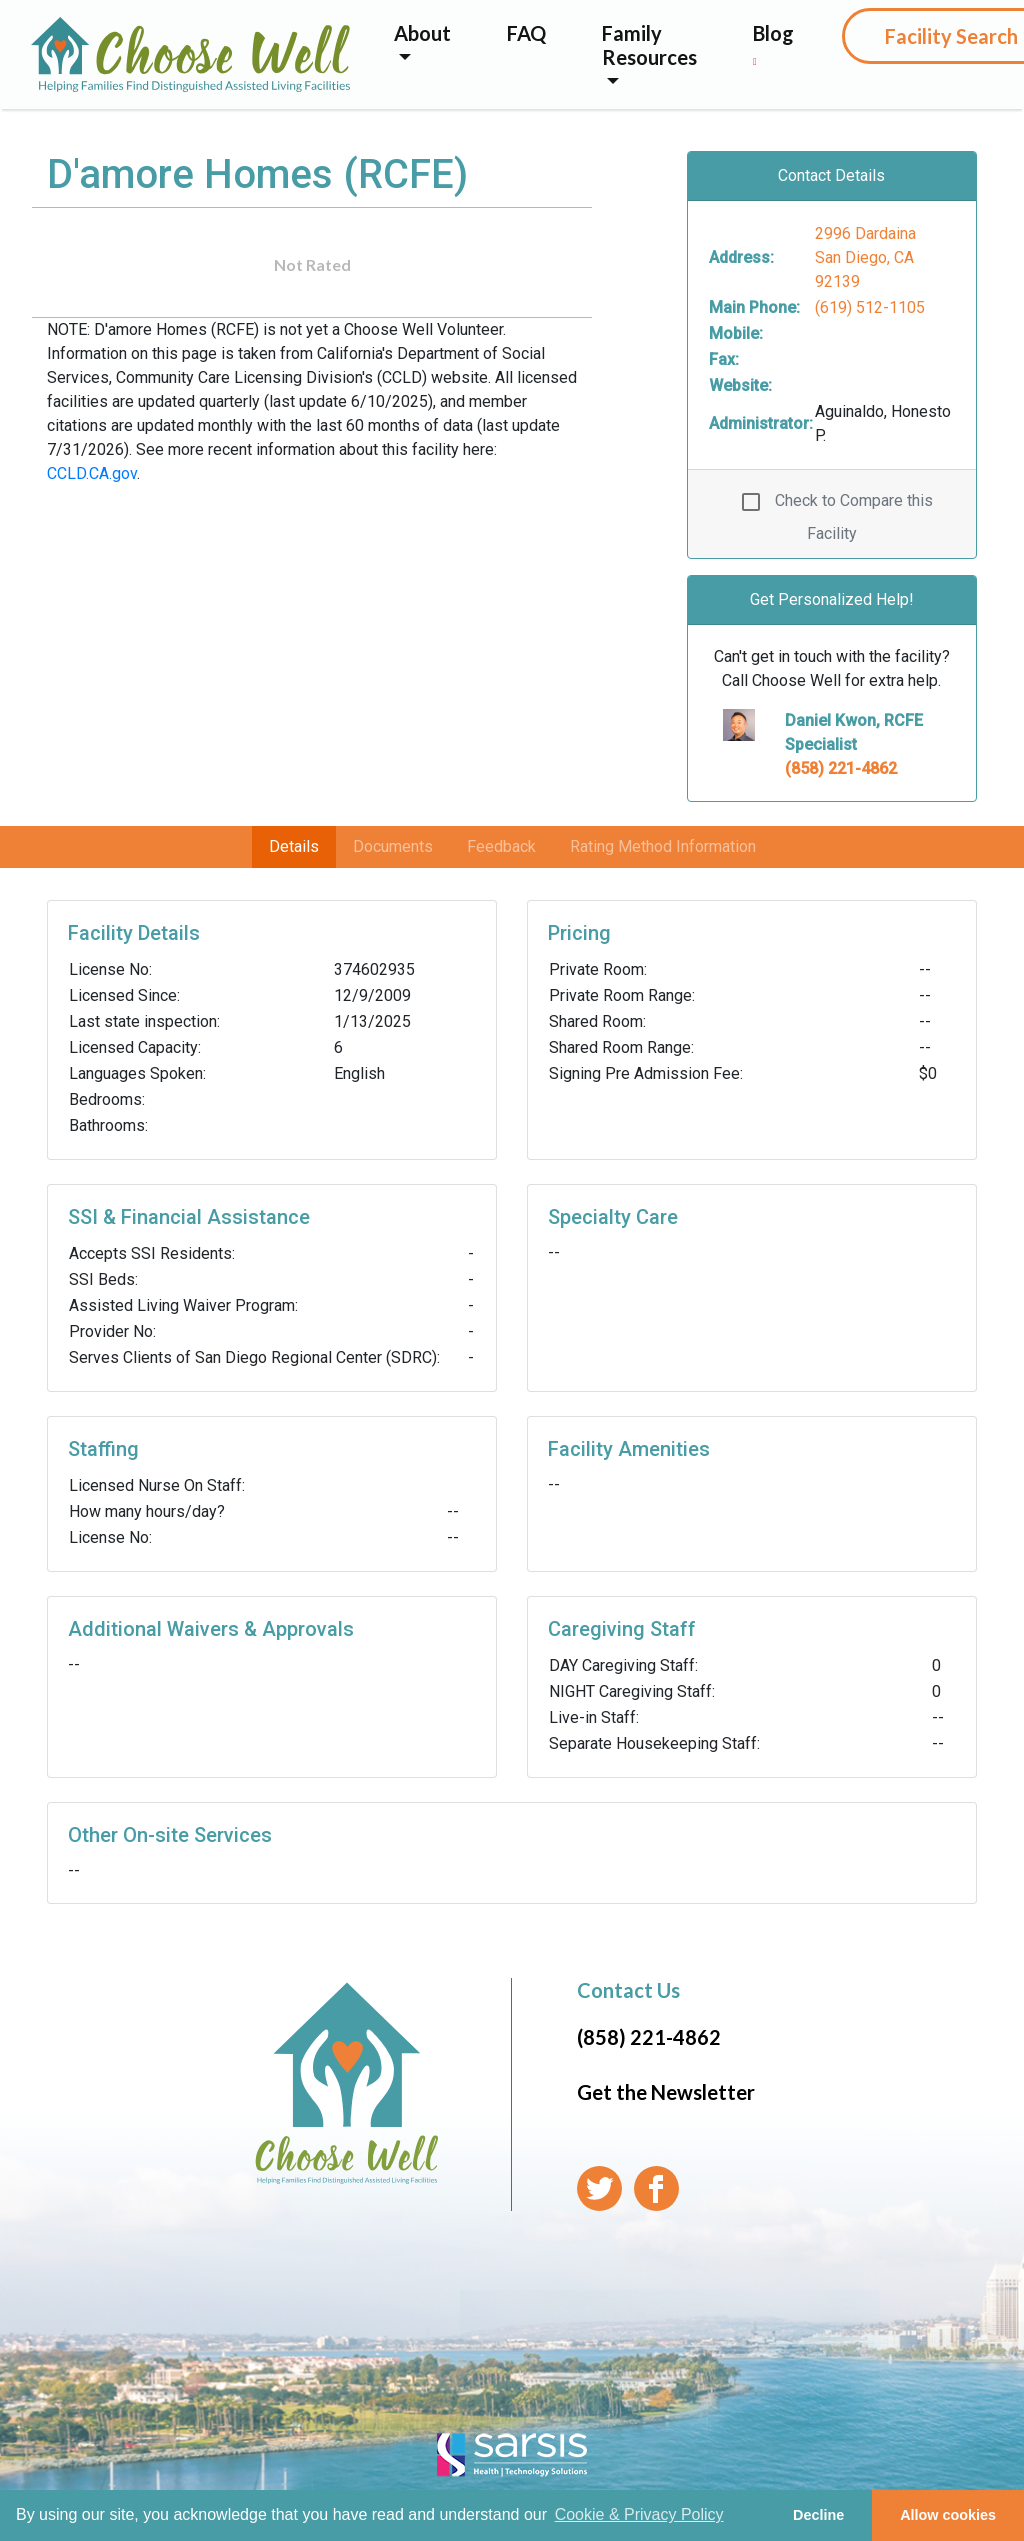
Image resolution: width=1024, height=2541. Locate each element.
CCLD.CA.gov (92, 473)
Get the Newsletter (666, 2092)
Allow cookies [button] (948, 2515)
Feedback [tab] (501, 846)
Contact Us (628, 1990)
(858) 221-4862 (841, 768)
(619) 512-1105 (870, 307)
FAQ (526, 33)
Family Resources (649, 45)
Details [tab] (294, 846)
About (422, 33)
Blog (773, 44)
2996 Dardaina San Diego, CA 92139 (865, 257)
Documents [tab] (393, 846)
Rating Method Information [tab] (663, 846)
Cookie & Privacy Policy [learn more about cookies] (639, 2514)
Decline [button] (818, 2515)
